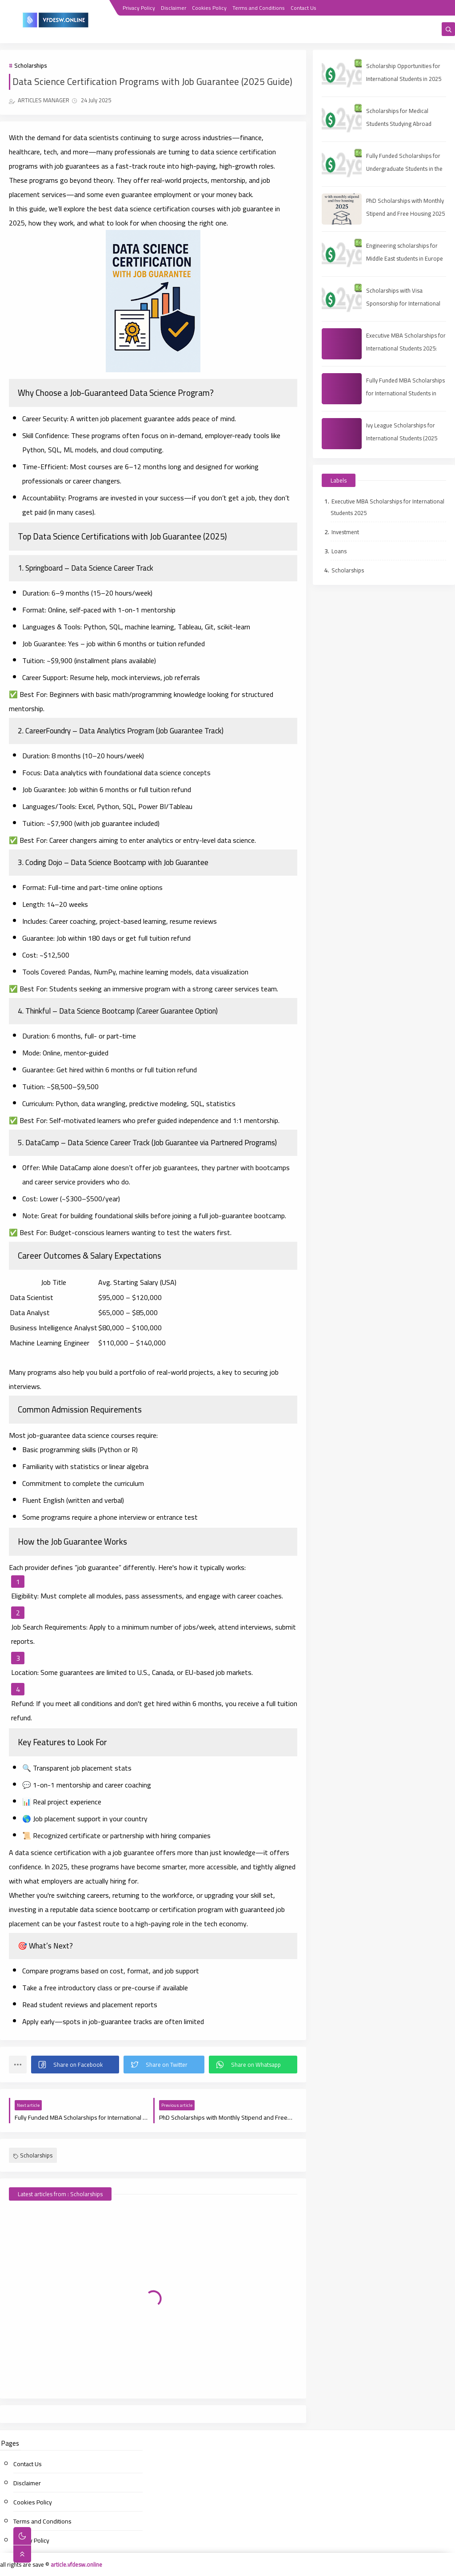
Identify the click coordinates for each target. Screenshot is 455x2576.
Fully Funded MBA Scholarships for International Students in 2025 (405, 393)
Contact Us (303, 8)
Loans (339, 551)
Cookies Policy (209, 8)
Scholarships (30, 65)
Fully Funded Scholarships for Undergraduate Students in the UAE (404, 168)
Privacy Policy (139, 8)
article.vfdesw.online (76, 2564)
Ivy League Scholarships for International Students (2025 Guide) (401, 438)
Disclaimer (173, 8)
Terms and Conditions (258, 8)
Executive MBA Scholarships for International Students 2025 (387, 507)
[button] (75, 2064)
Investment (345, 532)
